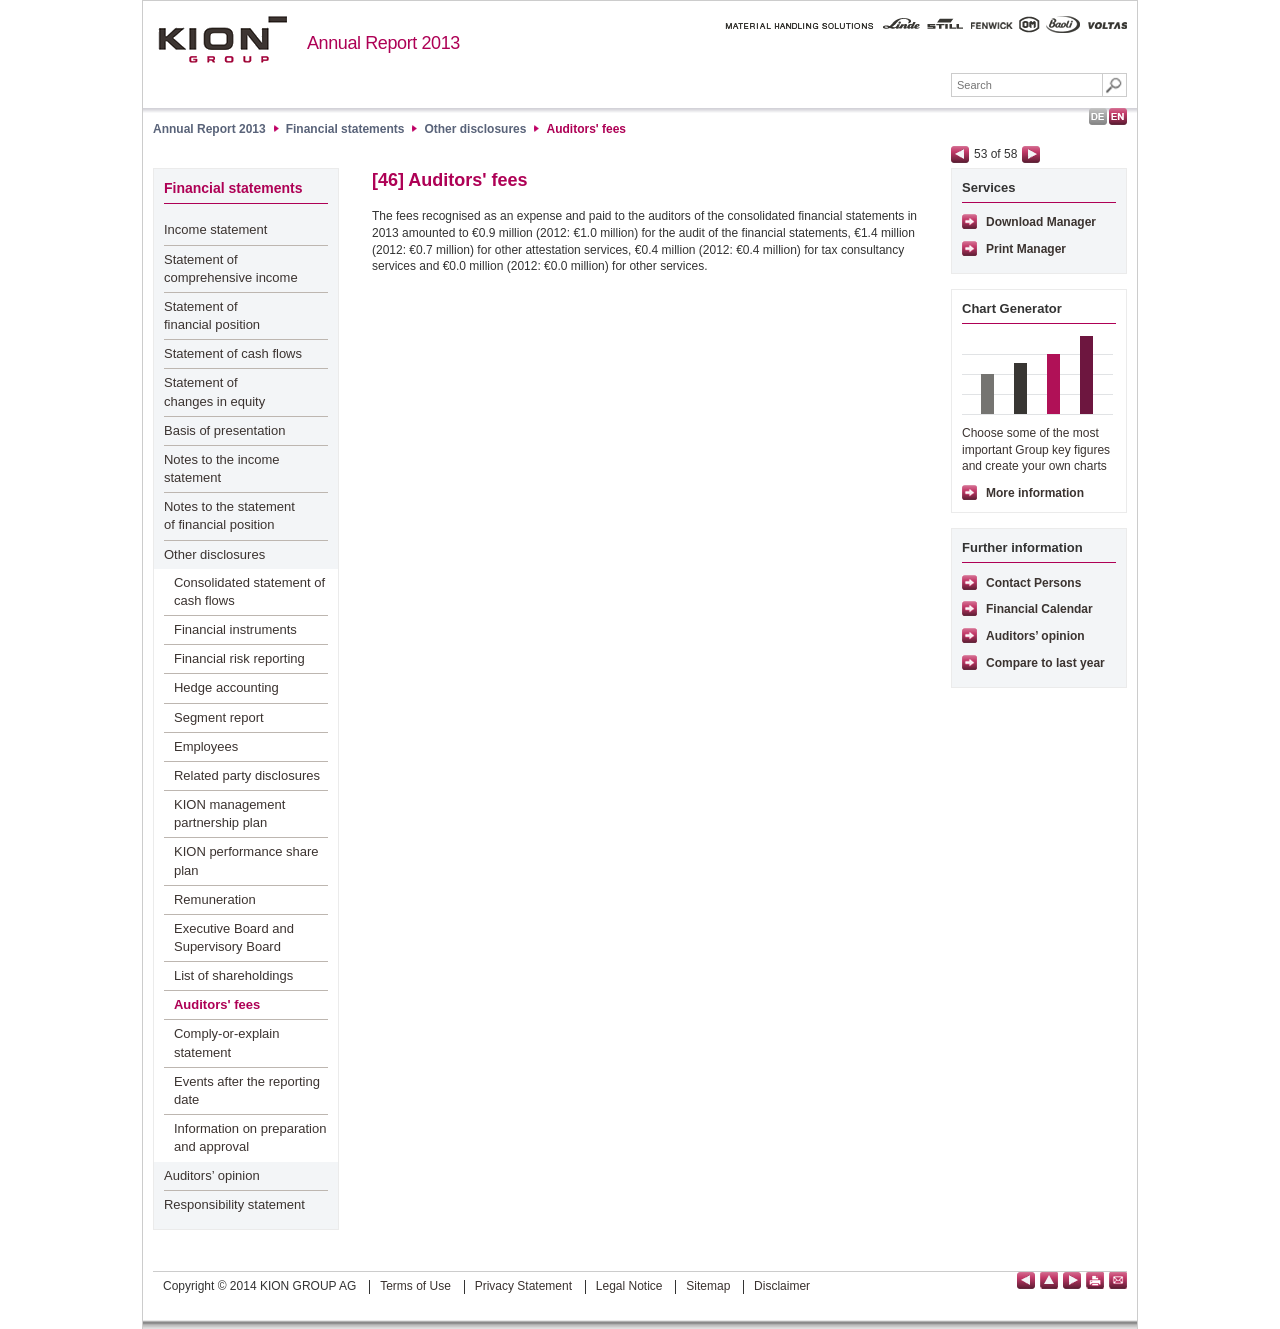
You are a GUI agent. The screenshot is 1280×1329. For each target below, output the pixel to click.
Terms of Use (415, 1286)
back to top (1049, 1280)
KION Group (292, 87)
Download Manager (1041, 222)
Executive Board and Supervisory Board (234, 937)
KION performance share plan (246, 860)
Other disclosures (475, 129)
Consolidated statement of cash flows (249, 591)
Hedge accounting (226, 687)
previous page (960, 154)
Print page (1095, 1280)
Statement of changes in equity (214, 391)
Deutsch (1098, 116)
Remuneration (215, 899)
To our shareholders (418, 87)
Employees (206, 746)
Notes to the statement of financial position (229, 515)
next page (1031, 154)
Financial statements (876, 87)
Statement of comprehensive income (231, 268)
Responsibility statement (234, 1204)
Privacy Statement (523, 1286)
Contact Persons (1033, 583)
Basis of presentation (224, 430)
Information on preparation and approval (250, 1137)
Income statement (215, 229)
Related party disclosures (247, 775)
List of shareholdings (233, 975)
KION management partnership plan (229, 813)
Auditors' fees (586, 129)
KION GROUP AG (222, 39)
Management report (727, 87)
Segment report (219, 717)
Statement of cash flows (233, 353)
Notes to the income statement (222, 468)
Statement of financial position (212, 315)
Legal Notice (629, 1286)
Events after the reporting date (247, 1090)
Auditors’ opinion (212, 1175)
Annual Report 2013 (383, 43)
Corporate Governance (573, 87)
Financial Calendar (1039, 609)
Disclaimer (782, 1286)
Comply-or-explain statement (226, 1042)
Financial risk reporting (239, 658)
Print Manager (1026, 249)
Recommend (1118, 1280)
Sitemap (708, 1286)
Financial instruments (235, 629)
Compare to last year (1045, 663)
